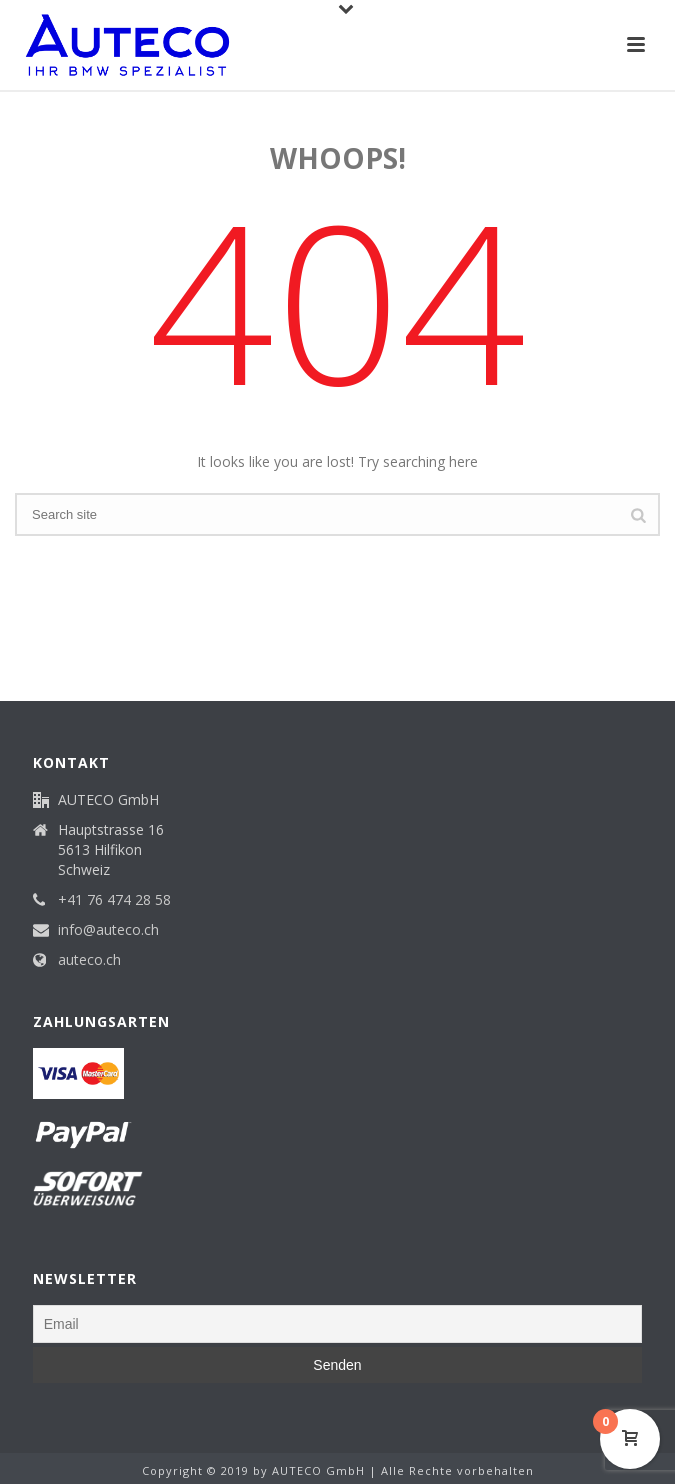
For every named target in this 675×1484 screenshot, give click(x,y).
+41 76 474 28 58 (114, 900)
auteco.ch (89, 960)
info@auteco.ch (108, 930)
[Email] (338, 1324)
